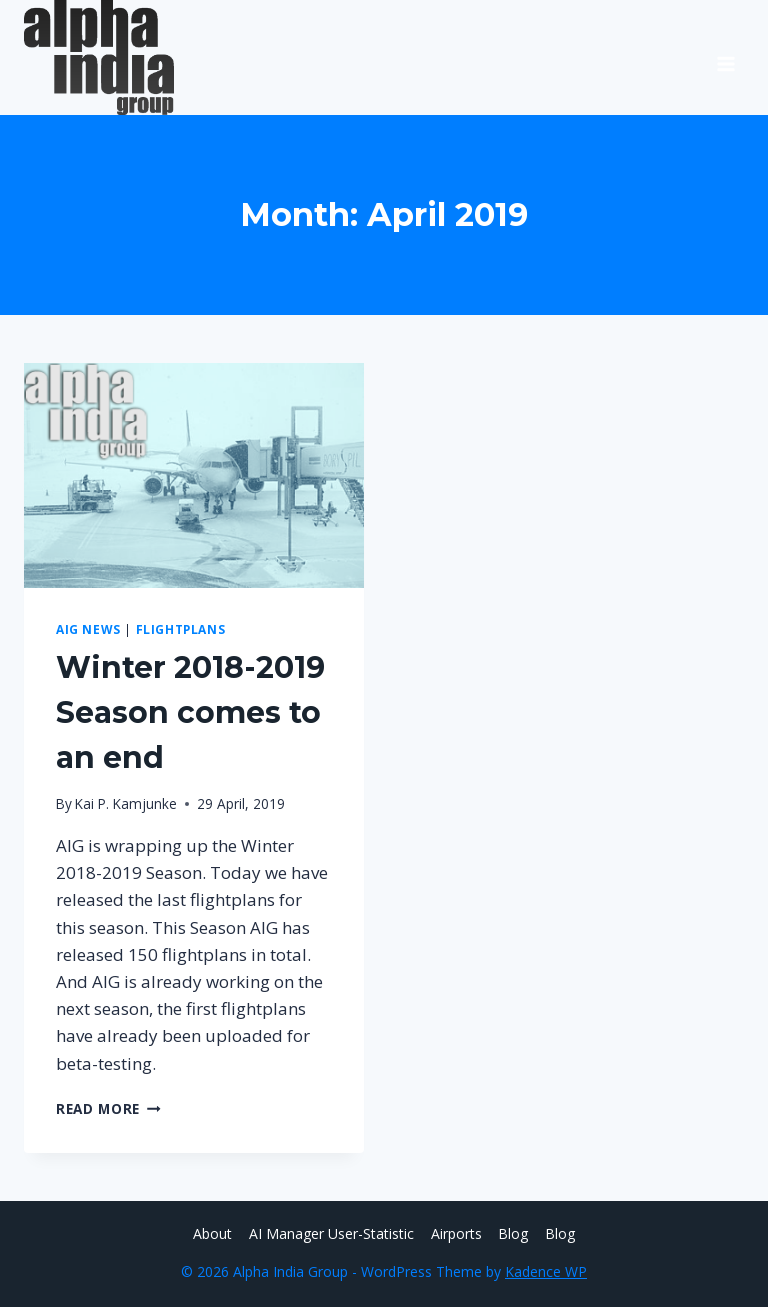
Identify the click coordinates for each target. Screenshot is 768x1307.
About (212, 1233)
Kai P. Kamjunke (126, 803)
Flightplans (181, 629)
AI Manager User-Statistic (331, 1233)
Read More (108, 1108)
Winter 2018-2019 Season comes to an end (190, 712)
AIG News (88, 629)
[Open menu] (725, 57)
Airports (456, 1233)
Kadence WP (546, 1271)
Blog (513, 1233)
